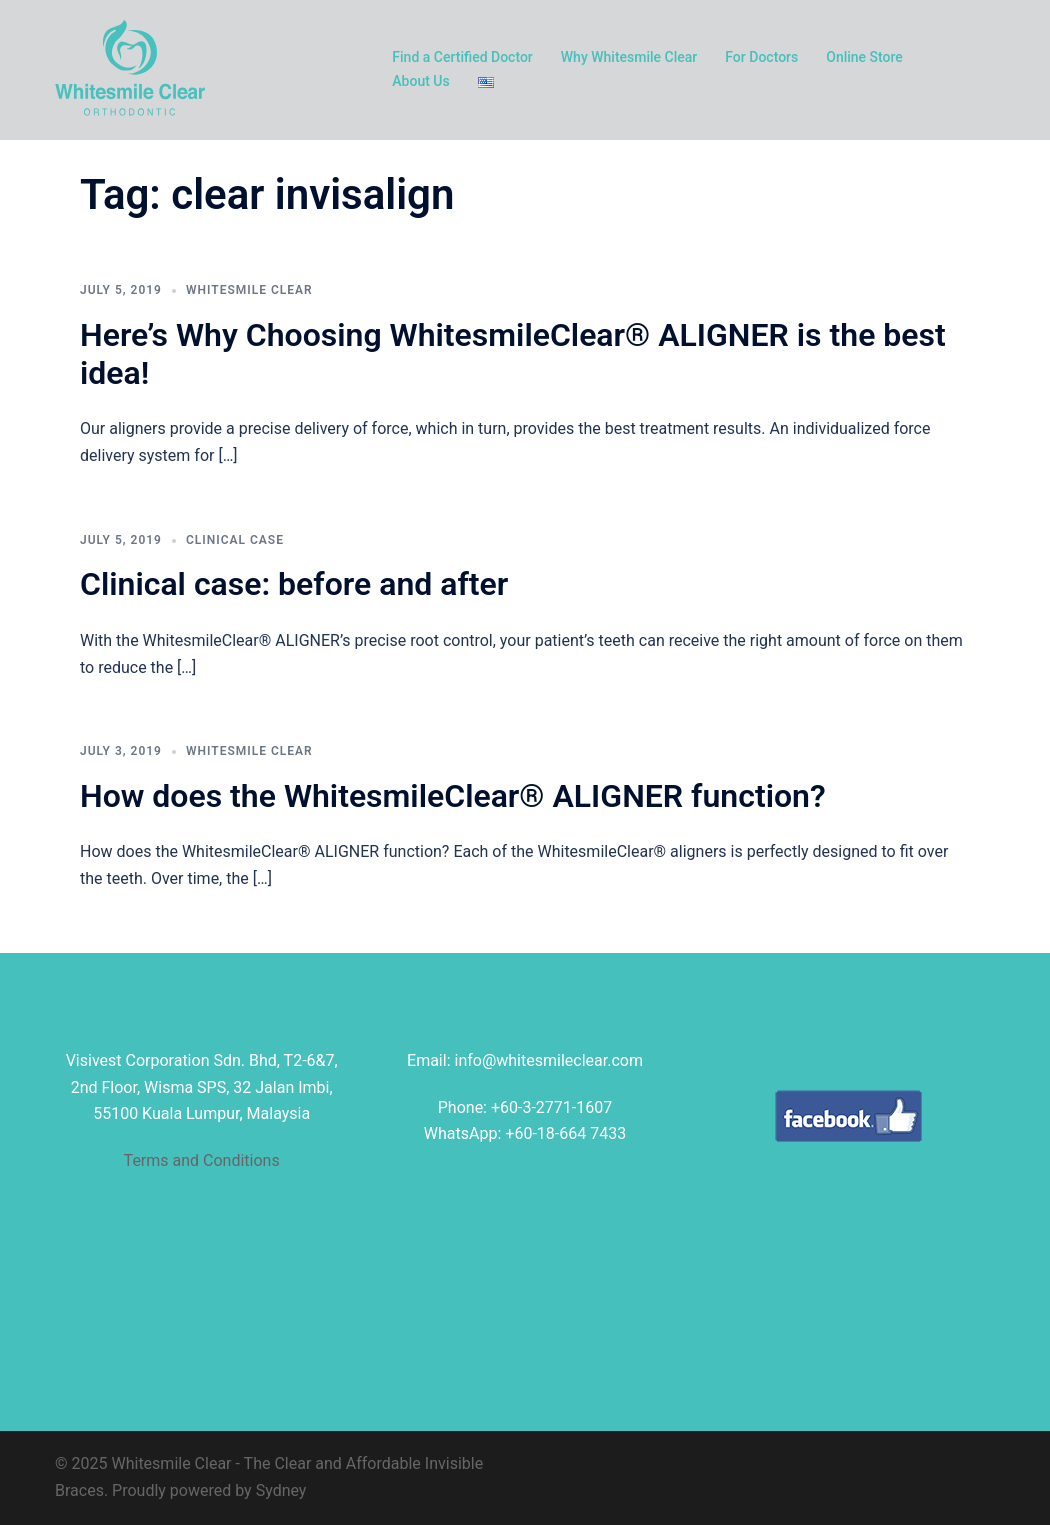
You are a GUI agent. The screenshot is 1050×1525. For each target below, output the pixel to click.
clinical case (235, 540)
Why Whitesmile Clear (629, 57)
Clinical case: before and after (294, 584)
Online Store (864, 57)
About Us (420, 81)
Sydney (281, 1490)
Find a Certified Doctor (462, 57)
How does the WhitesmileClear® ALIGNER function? (453, 796)
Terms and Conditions (202, 1160)
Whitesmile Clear (249, 290)
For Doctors (761, 57)
